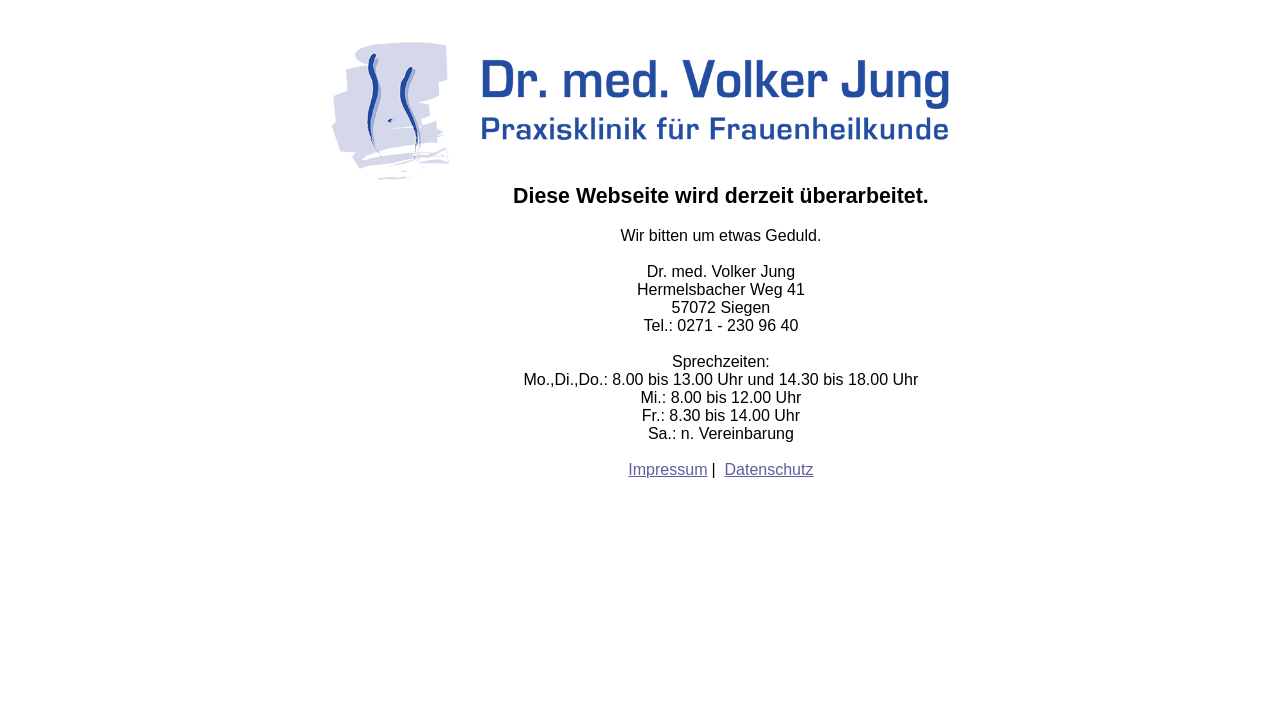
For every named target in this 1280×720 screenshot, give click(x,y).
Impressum (667, 469)
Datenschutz (769, 469)
